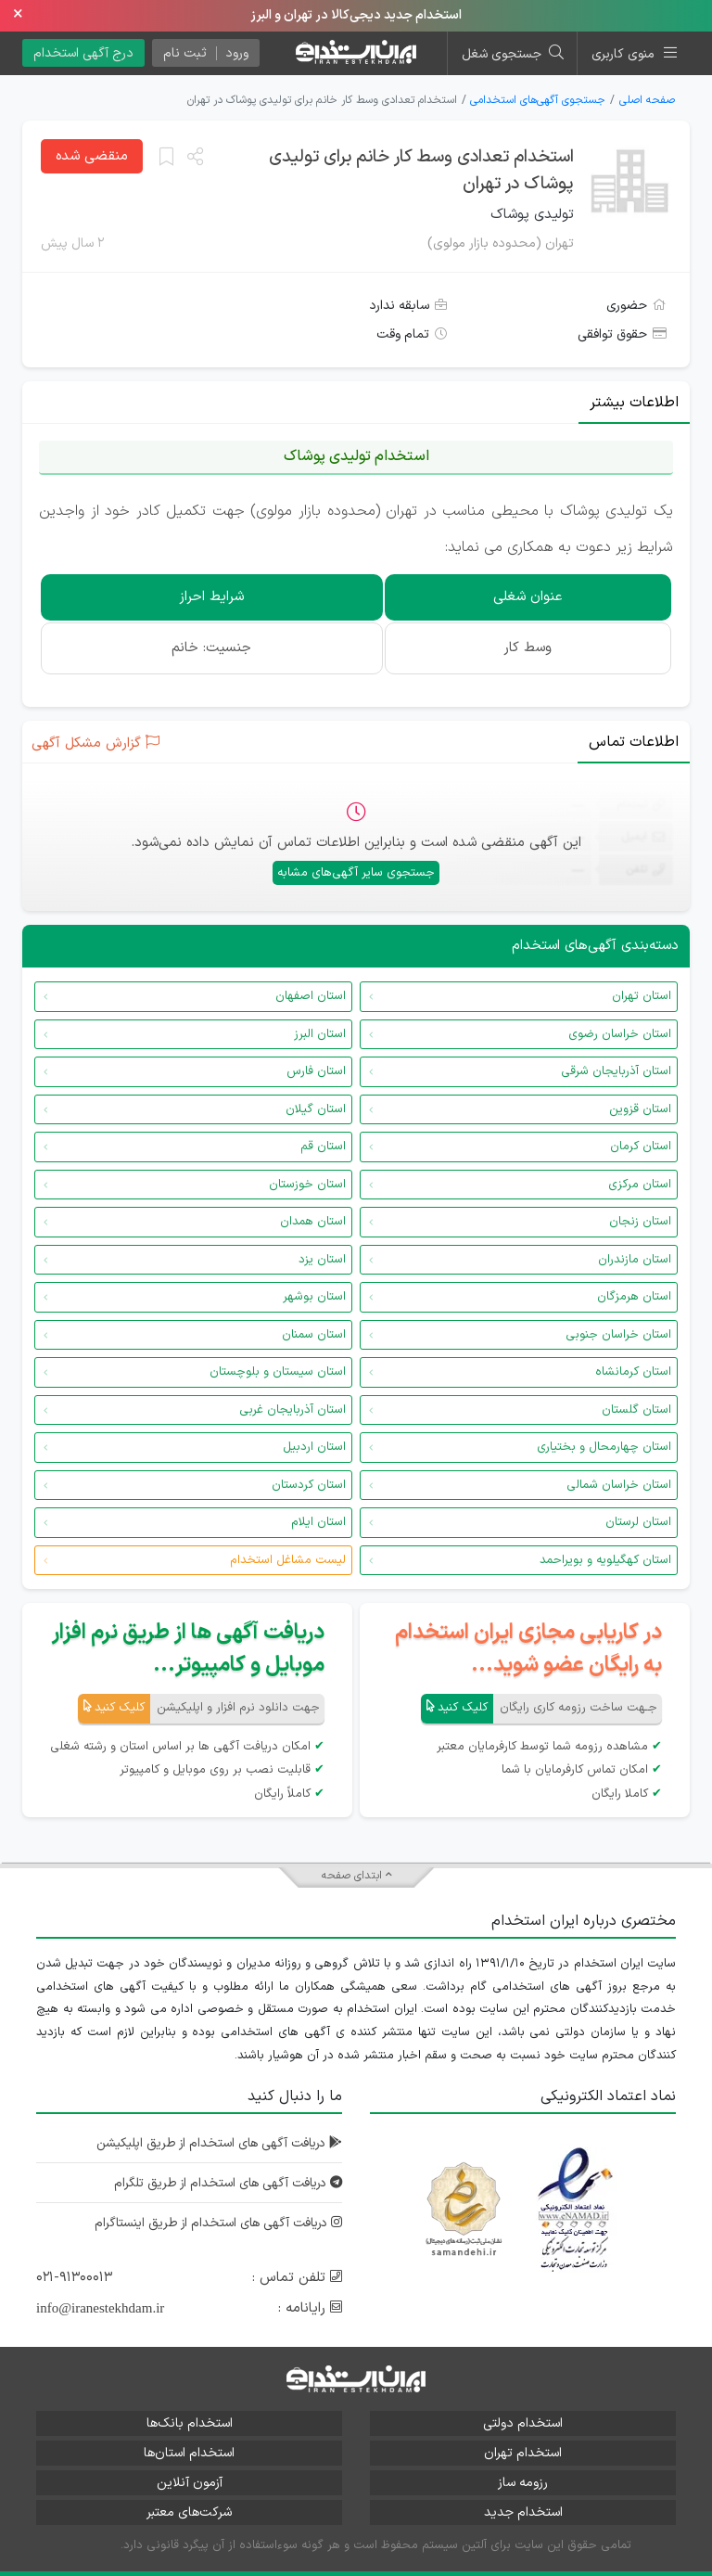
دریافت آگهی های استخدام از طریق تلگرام (223, 2183)
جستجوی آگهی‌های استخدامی (537, 100)
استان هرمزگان (634, 1297)
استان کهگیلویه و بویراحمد (605, 1560)
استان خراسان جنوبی (618, 1335)
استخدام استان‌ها (189, 2453)
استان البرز (320, 1034)
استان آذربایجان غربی (292, 1410)
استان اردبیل (314, 1447)
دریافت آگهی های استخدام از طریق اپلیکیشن (214, 2143)
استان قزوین (640, 1109)
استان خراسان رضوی (619, 1034)
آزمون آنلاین (189, 2483)
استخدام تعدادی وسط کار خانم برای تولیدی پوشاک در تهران (421, 171)
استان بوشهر (314, 1297)
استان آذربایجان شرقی (616, 1071)
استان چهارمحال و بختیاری (604, 1447)
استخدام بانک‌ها (189, 2423)
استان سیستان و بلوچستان (278, 1372)
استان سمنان (314, 1335)
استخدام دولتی (523, 2423)
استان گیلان (316, 1109)
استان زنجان (640, 1221)
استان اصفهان (310, 996)
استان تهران (641, 996)
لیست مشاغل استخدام (288, 1560)
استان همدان (313, 1221)
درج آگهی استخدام (83, 53)
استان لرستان (638, 1522)
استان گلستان (636, 1410)
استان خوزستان (307, 1184)
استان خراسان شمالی (618, 1485)
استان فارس (316, 1071)
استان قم (323, 1146)
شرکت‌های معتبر (189, 2512)
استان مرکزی (639, 1184)
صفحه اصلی (647, 100)
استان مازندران (634, 1259)
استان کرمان (640, 1146)
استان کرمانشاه (633, 1372)
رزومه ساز (523, 2483)
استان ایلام (318, 1522)
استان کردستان (309, 1485)
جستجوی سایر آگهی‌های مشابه (356, 873)
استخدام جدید (523, 2512)
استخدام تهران (523, 2453)
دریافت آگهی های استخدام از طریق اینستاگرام (213, 2223)
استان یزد (322, 1259)
